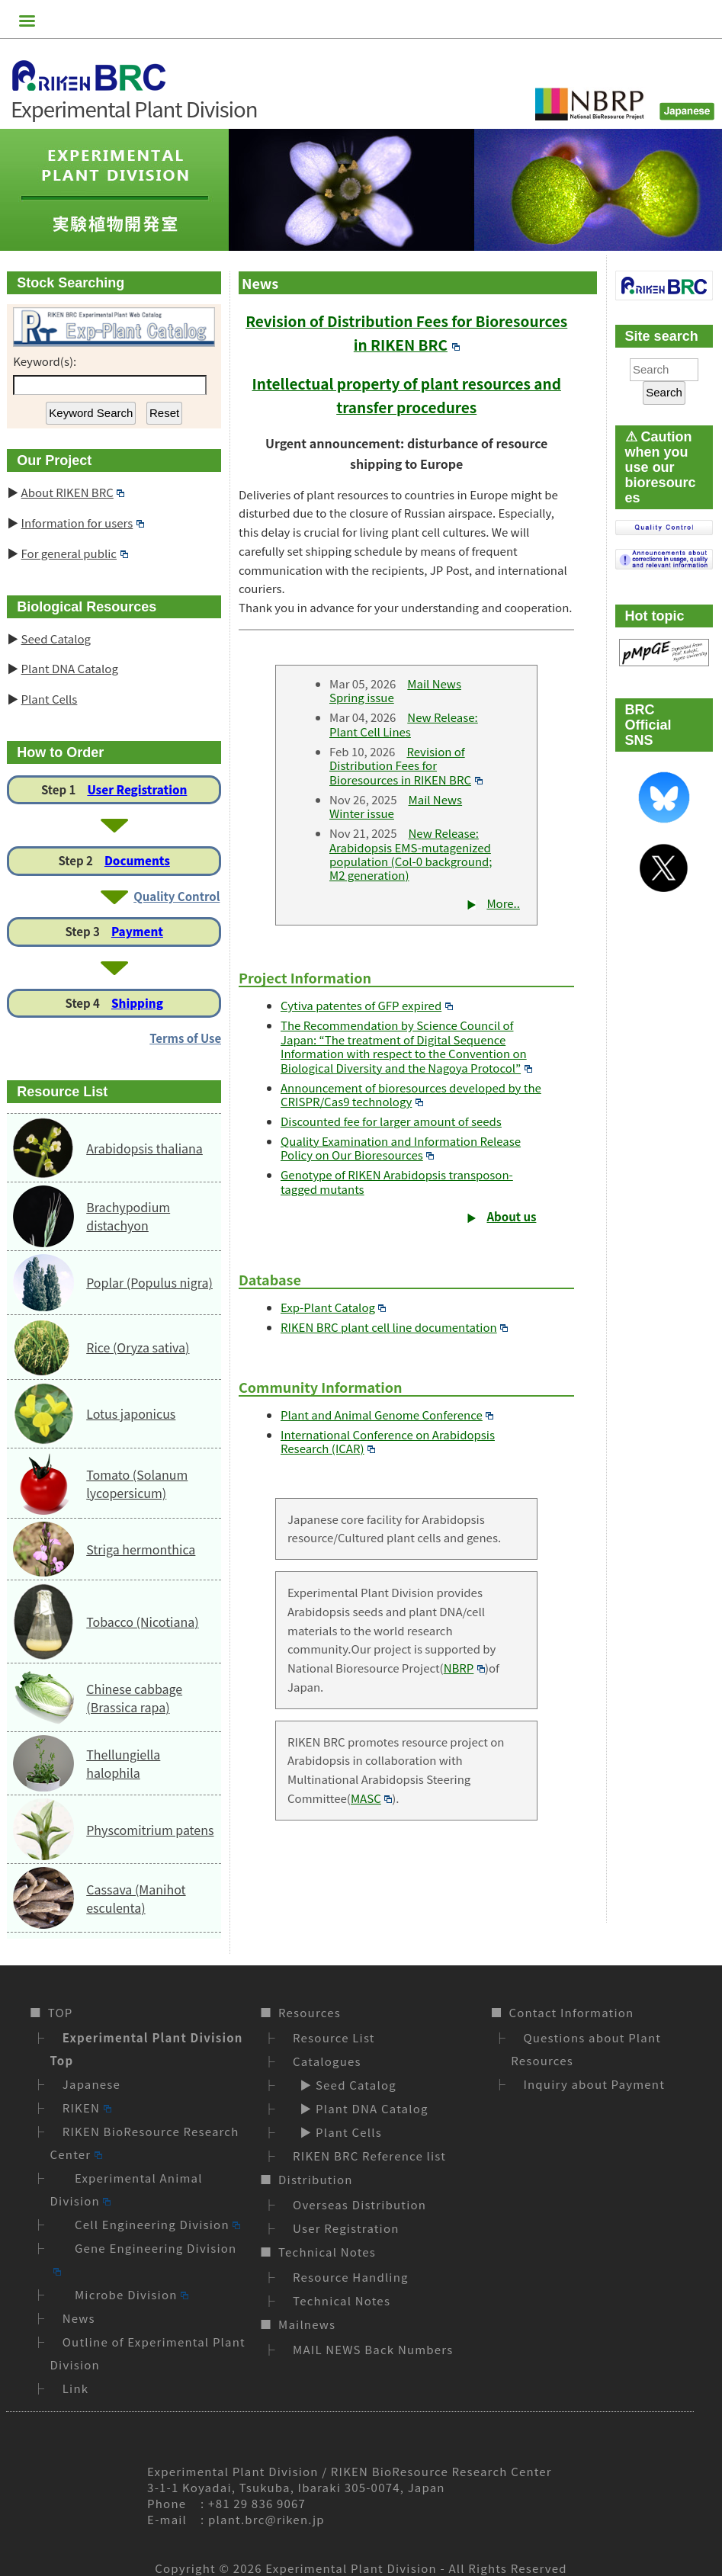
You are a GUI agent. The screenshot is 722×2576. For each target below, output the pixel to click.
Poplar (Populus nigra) (149, 1282)
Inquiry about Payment (594, 2084)
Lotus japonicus (130, 1413)
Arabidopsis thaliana (144, 1148)
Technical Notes (327, 2252)
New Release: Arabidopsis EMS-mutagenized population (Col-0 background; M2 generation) (411, 854)
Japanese (91, 2084)
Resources (309, 2012)
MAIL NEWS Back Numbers (373, 2349)
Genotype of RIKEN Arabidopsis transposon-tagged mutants (397, 1181)
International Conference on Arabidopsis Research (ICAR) (388, 1441)
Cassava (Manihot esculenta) (135, 1898)
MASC (371, 1798)
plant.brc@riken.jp (266, 2519)
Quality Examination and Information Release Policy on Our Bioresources (401, 1148)
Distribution (315, 2179)
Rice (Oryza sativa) (137, 1347)
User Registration (137, 789)
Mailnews (306, 2324)
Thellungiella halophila (123, 1763)
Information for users (82, 523)
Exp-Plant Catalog (333, 1307)
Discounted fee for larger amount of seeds (391, 1121)
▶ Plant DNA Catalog (360, 2108)
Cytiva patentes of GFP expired (367, 1005)
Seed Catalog (56, 638)
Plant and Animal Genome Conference (387, 1415)
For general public (74, 553)
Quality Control (176, 896)
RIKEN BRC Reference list (369, 2156)
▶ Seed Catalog (344, 2085)
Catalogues (327, 2061)
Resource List (334, 2037)
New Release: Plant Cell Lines (403, 724)
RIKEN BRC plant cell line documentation (394, 1327)
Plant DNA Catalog (69, 668)
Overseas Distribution (359, 2204)
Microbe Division (125, 2294)
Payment (137, 931)
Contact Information (571, 2012)
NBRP (464, 1668)
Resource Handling (351, 2277)
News (79, 2318)
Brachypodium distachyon (128, 1216)
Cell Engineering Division (152, 2224)
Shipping (137, 1003)
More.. (503, 903)
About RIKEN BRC (73, 492)
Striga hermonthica (140, 1549)
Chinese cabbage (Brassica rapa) (134, 1697)
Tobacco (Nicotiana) (142, 1621)
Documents (137, 860)
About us (512, 1216)
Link (76, 2388)
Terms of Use (185, 1038)
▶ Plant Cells (337, 2132)
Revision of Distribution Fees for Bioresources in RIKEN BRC (406, 765)
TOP (60, 2012)
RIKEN (87, 2108)
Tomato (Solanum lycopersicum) (137, 1483)
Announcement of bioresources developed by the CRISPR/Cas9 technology (411, 1094)
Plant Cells (49, 699)
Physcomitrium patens (149, 1830)
